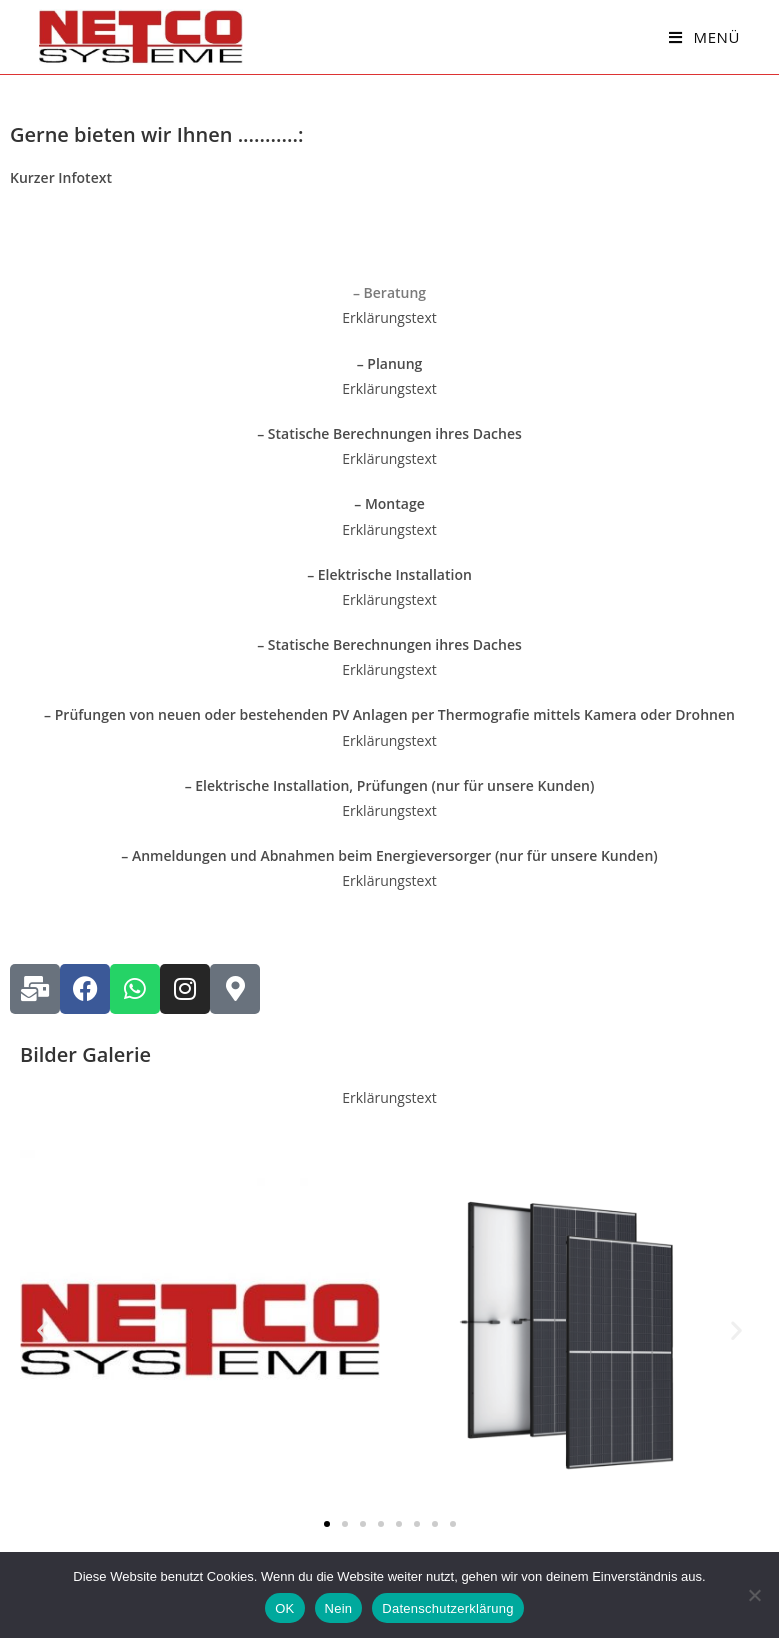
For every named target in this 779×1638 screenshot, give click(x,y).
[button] (42, 1329)
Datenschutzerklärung (447, 1608)
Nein (339, 1608)
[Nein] (754, 1595)
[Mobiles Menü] (704, 37)
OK (284, 1608)
